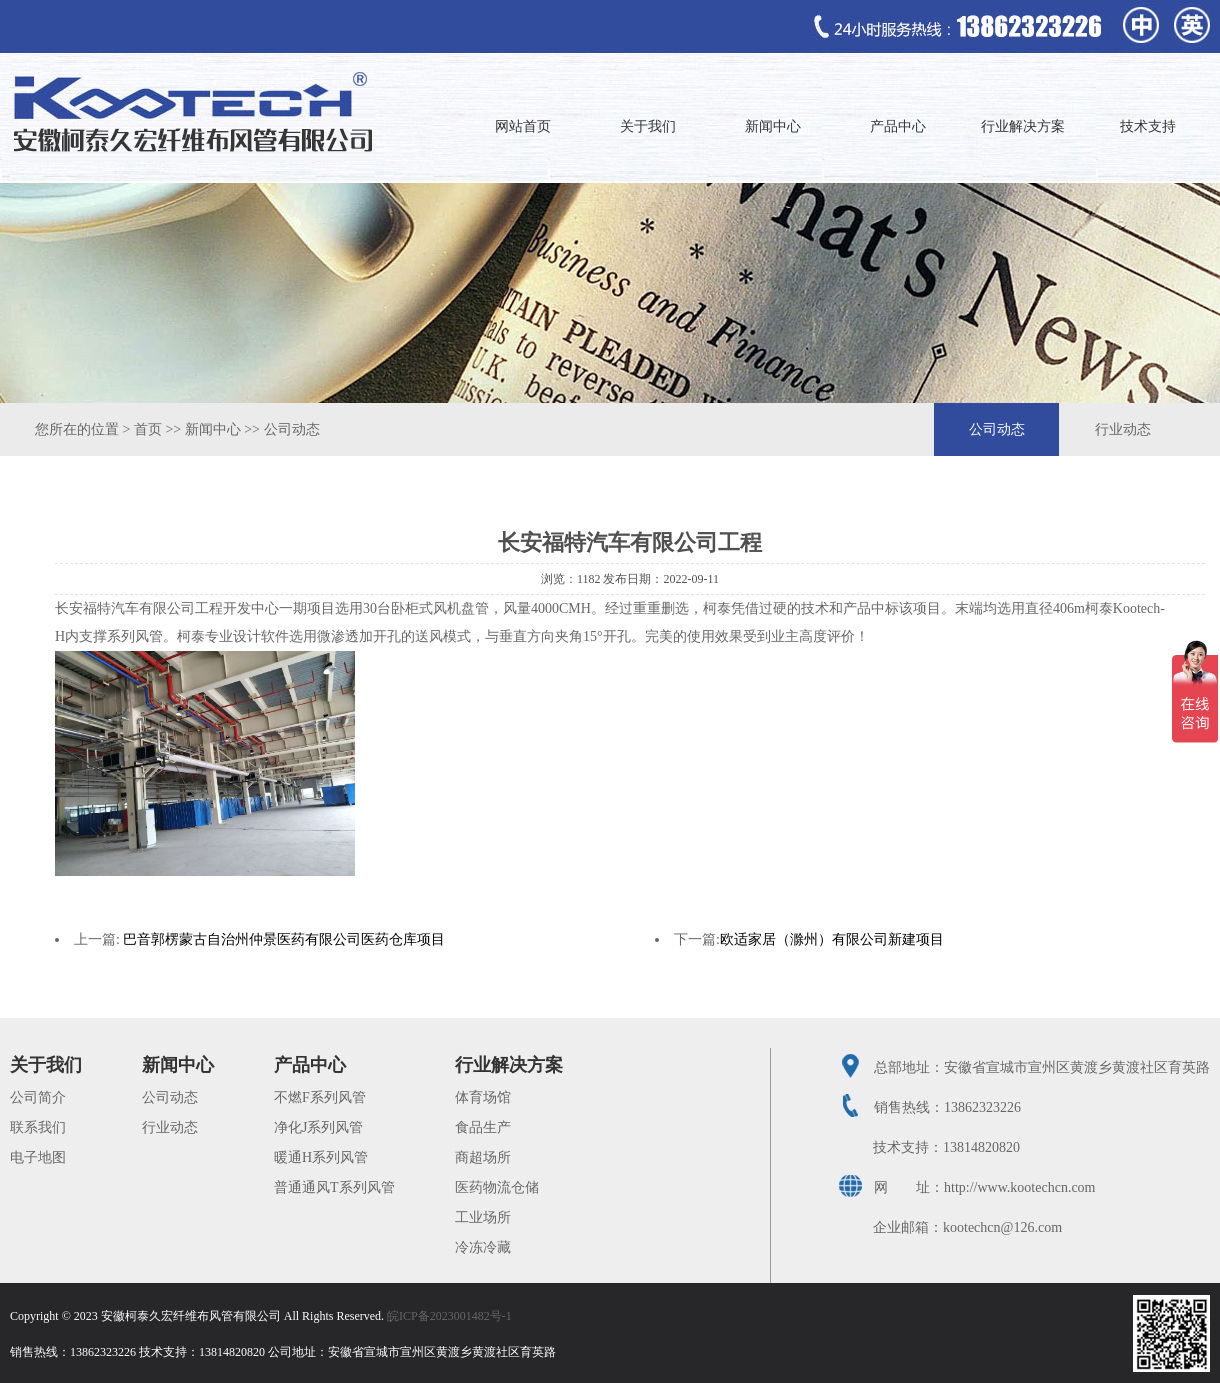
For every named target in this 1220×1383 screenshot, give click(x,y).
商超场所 (483, 1157)
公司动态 (292, 429)
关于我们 (648, 126)
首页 (148, 429)
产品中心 (898, 126)
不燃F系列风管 (320, 1097)
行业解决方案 (1023, 126)
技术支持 (1148, 126)
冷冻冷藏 (483, 1247)
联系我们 (38, 1127)
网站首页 (523, 126)
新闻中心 (773, 126)
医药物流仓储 (497, 1187)
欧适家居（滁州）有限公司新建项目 (832, 939)
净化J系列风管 (318, 1127)
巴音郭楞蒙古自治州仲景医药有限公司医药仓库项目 (284, 939)
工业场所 (483, 1217)
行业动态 (1123, 429)
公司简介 (38, 1097)
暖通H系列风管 (321, 1157)
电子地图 (38, 1157)
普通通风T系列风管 (334, 1187)
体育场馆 (483, 1097)
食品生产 (483, 1127)
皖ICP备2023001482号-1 (449, 1316)
